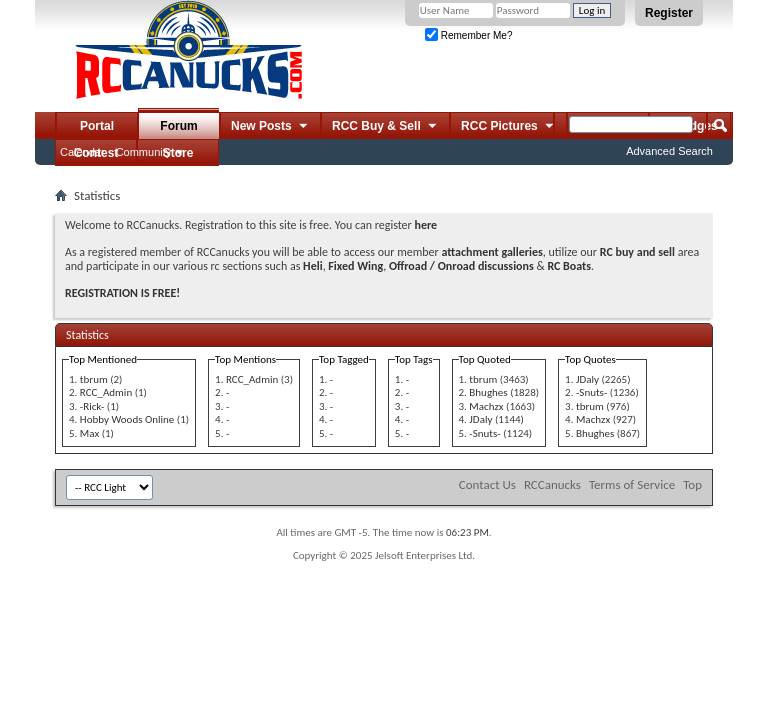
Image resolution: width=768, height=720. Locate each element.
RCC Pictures (508, 127)
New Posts (270, 127)
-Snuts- (484, 433)
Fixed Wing (355, 266)
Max (89, 433)
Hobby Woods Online (127, 419)
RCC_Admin (106, 392)
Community (144, 152)
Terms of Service (632, 484)
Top (692, 484)
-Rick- (92, 406)
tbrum (94, 379)
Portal (97, 126)
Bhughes (488, 392)
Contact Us (487, 484)
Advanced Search (669, 151)
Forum (178, 126)
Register (669, 13)
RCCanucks (552, 484)
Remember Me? (468, 35)
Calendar (82, 152)
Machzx (486, 406)
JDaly (480, 419)
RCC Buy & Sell (385, 127)
